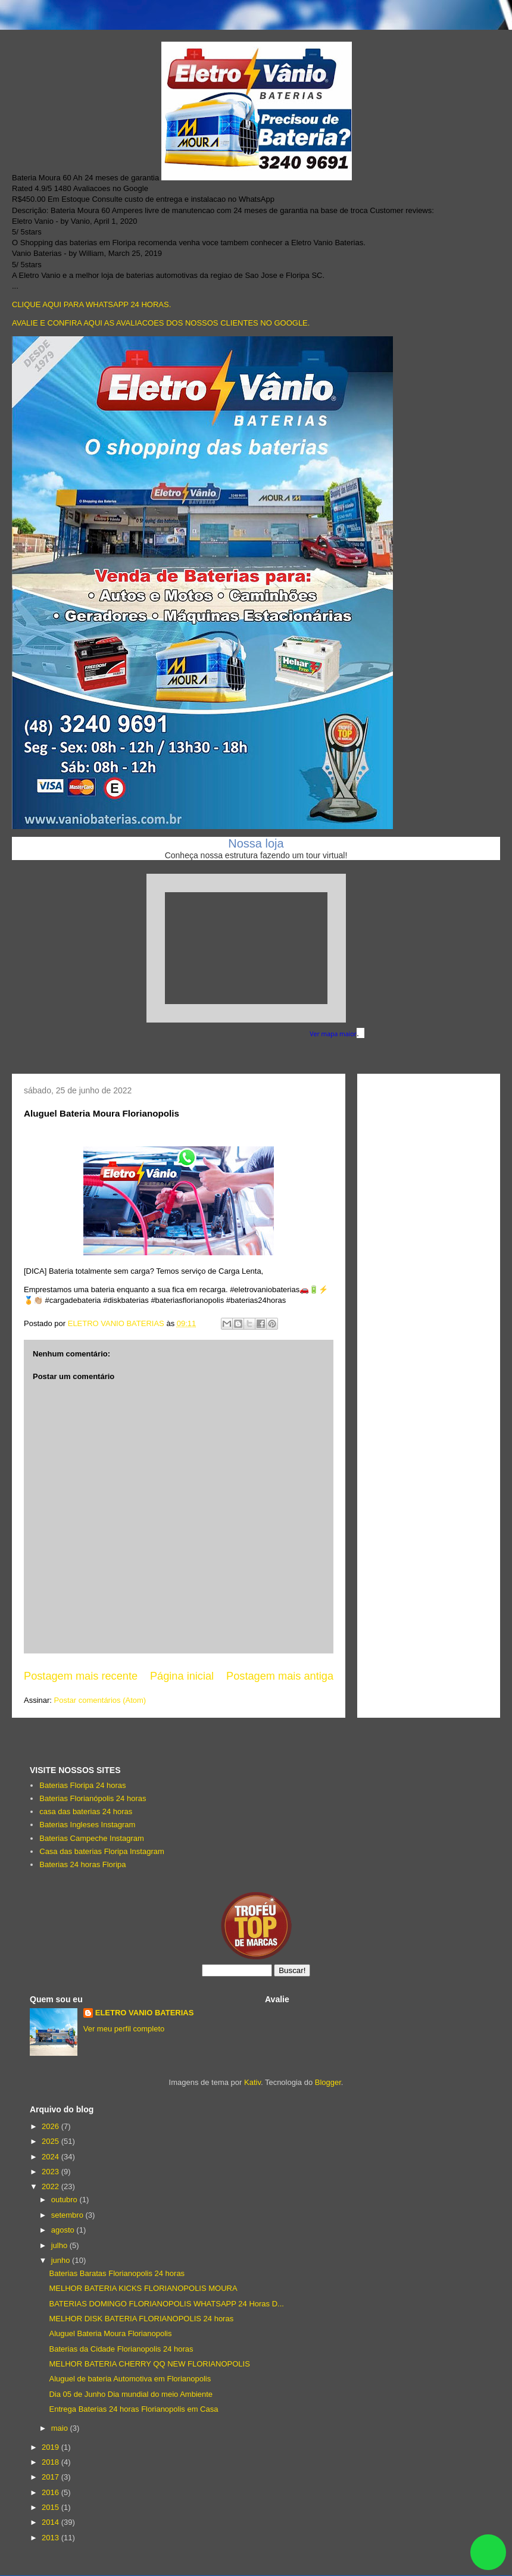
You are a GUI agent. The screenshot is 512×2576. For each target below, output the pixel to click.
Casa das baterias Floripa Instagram (101, 1851)
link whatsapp (488, 2552)
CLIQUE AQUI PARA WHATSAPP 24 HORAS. (91, 304)
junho (61, 2260)
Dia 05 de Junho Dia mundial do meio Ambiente (131, 2394)
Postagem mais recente (81, 1676)
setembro (68, 2215)
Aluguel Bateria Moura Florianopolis (110, 2333)
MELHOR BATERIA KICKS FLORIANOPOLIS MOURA (143, 2288)
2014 (51, 2522)
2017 (51, 2476)
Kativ (252, 2082)
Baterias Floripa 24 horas (82, 1785)
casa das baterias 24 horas (85, 1811)
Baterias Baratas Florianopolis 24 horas (117, 2273)
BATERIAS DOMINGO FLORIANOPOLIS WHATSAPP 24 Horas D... (166, 2303)
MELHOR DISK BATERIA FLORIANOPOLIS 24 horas (141, 2318)
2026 (51, 2126)
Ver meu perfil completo (124, 2028)
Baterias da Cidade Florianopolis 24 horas (121, 2348)
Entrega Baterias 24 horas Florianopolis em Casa (133, 2409)
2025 (51, 2141)
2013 (51, 2537)
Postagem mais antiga (279, 1676)
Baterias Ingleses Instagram (87, 1824)
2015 (51, 2507)
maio (60, 2428)
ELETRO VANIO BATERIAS (144, 2012)
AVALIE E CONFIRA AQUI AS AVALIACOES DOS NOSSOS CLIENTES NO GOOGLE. (161, 322)
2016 (51, 2492)
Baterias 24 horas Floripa (82, 1864)
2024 (51, 2156)
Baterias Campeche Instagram (91, 1838)
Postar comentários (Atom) (100, 1700)
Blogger (328, 2082)
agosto (64, 2229)
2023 (51, 2171)
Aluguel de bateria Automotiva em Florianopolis (130, 2378)
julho (60, 2245)
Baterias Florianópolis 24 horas (92, 1798)
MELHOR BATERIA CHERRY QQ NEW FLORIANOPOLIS (149, 2363)
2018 (51, 2462)
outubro (65, 2199)
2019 (51, 2447)
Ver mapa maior (333, 1034)
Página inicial (182, 1676)
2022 (51, 2186)
